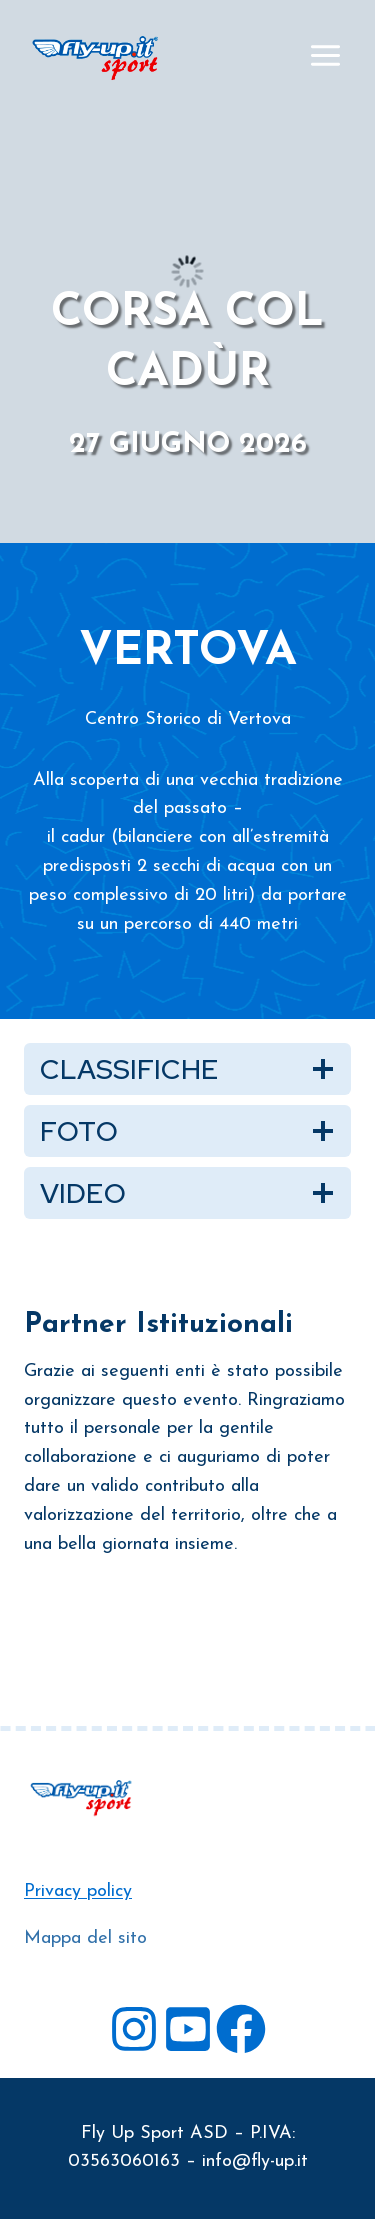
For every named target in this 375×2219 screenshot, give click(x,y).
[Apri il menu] (325, 55)
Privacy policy (78, 1891)
